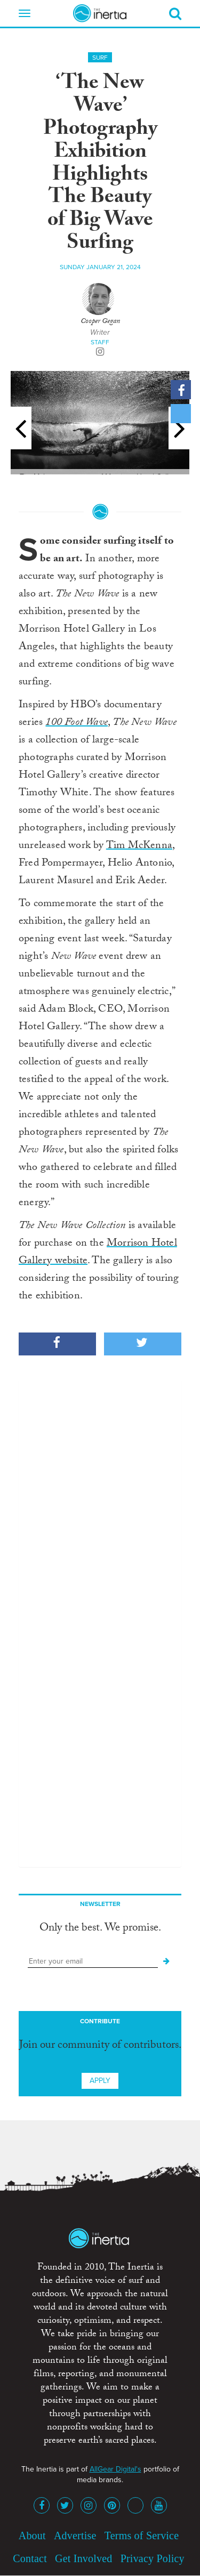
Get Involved (83, 2558)
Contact (30, 2558)
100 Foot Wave (76, 723)
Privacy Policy (153, 2558)
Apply (100, 2080)
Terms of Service (142, 2535)
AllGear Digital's (115, 2469)
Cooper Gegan (100, 322)
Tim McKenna (139, 846)
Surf (100, 57)
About (32, 2535)
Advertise (75, 2535)
